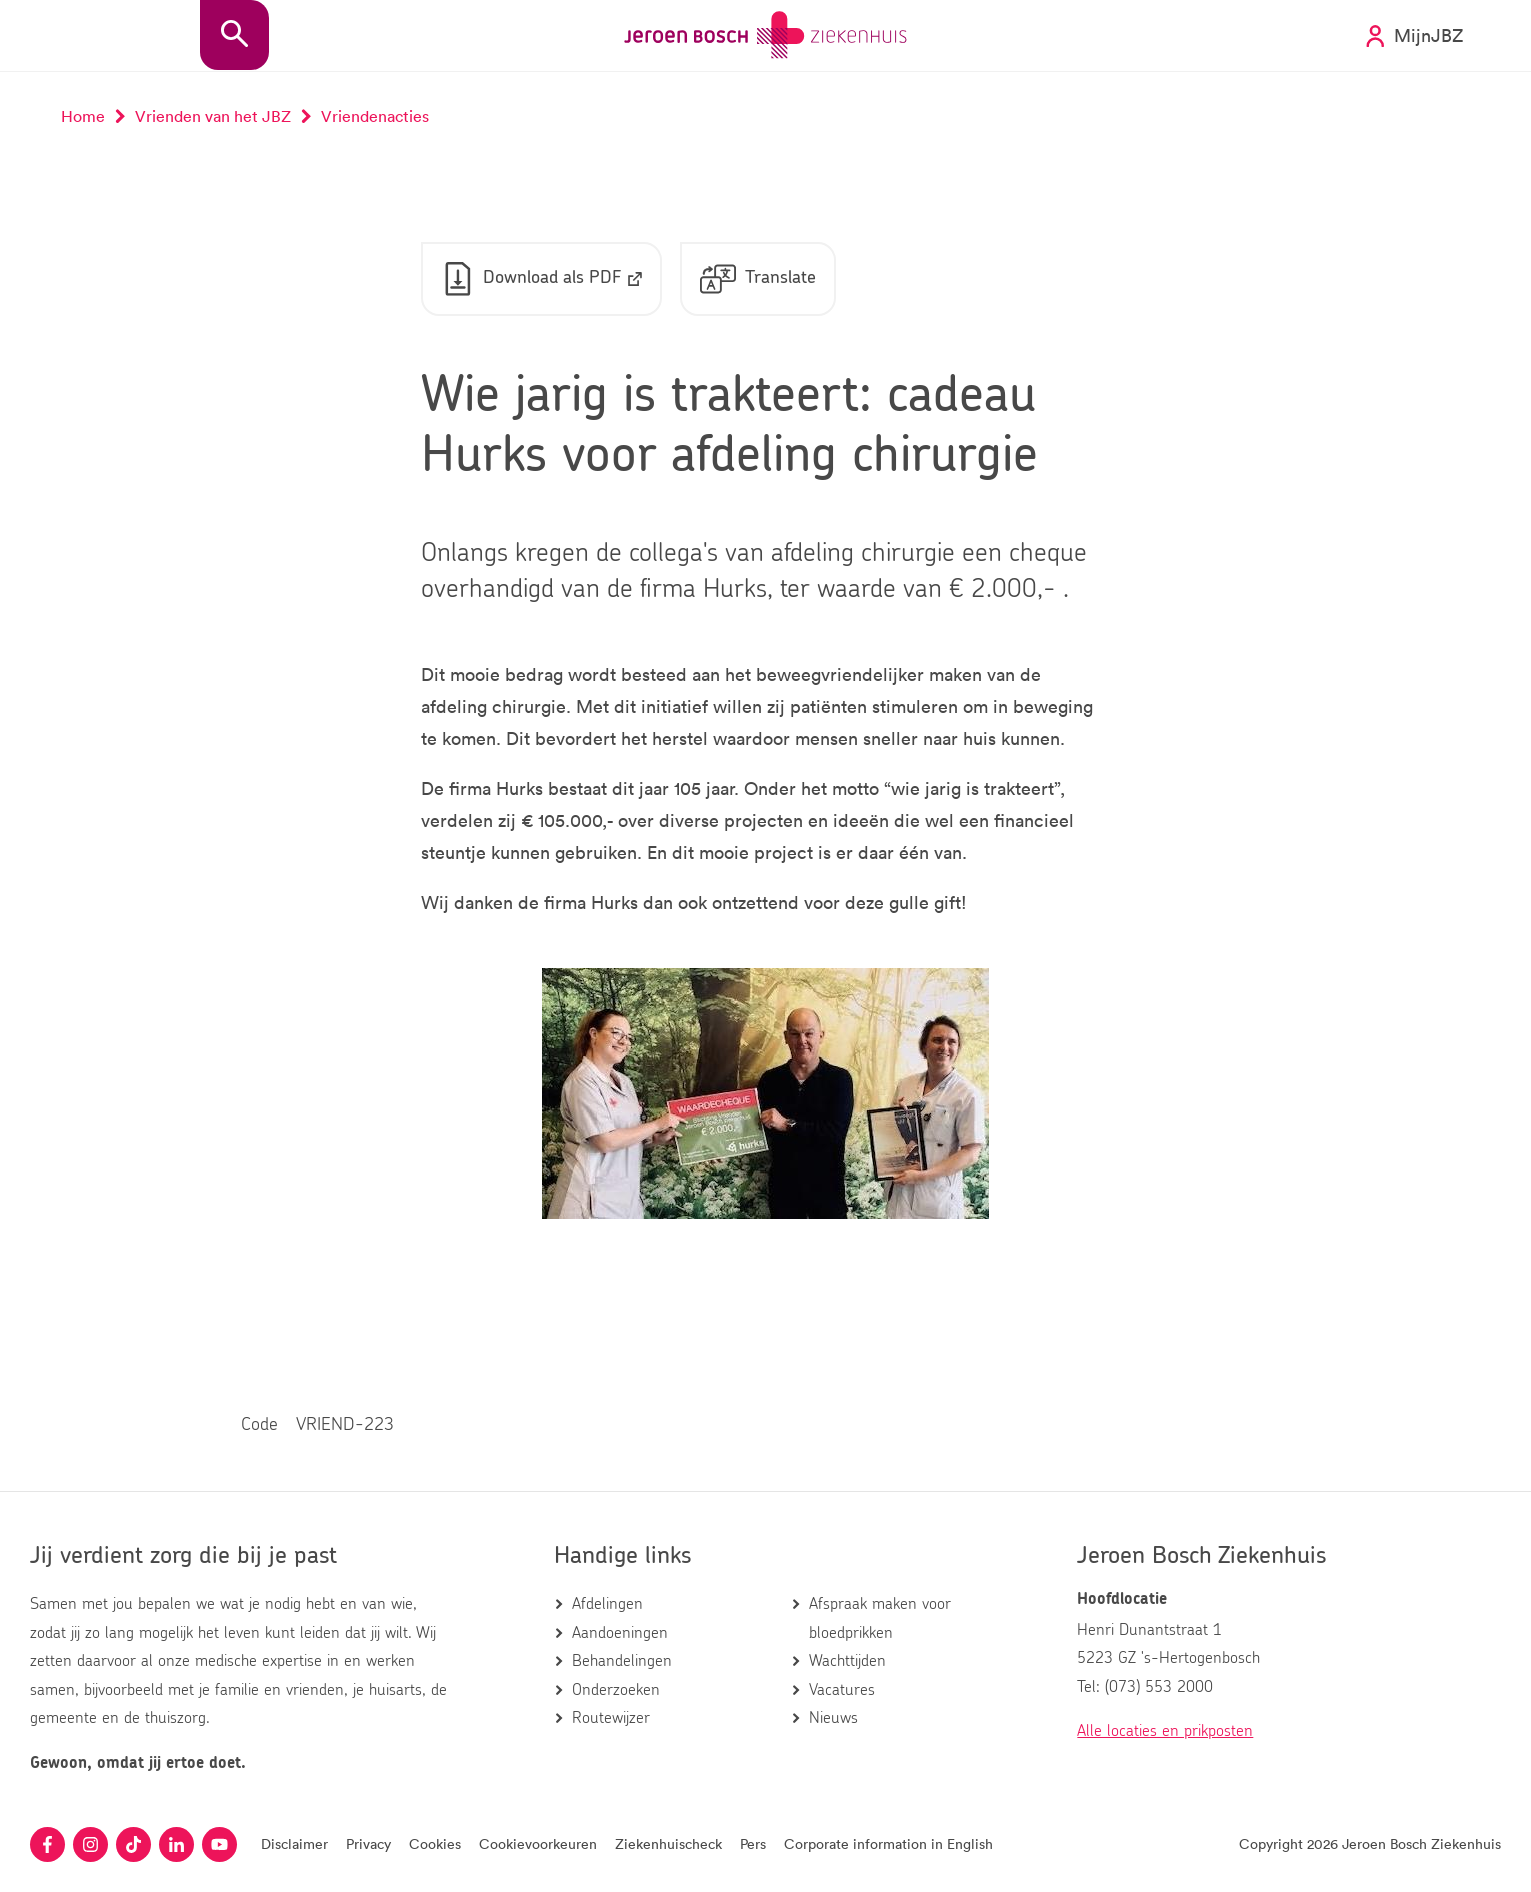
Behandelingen (622, 1661)
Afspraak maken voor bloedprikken (880, 1618)
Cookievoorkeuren (538, 1843)
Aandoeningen (620, 1633)
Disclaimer (294, 1843)
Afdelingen (607, 1604)
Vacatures (842, 1690)
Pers (753, 1843)
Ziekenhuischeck (668, 1843)
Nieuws (833, 1718)
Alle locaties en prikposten (1165, 1731)
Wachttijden (847, 1661)
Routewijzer (611, 1718)
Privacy (368, 1843)
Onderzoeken (616, 1690)
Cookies (435, 1843)
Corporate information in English (888, 1843)
